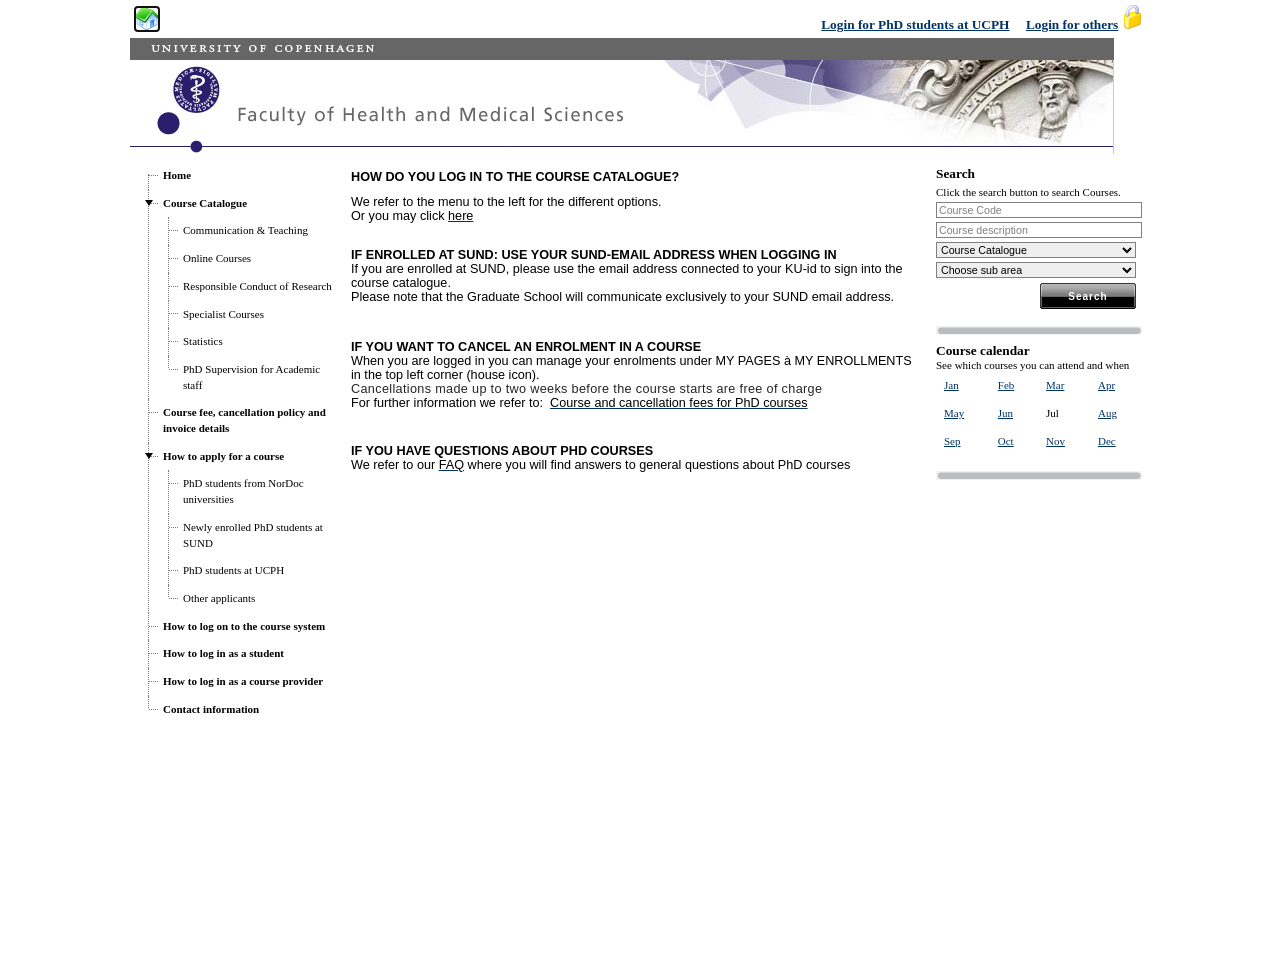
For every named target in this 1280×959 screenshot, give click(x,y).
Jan (951, 385)
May (954, 413)
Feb (1006, 385)
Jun (1005, 413)
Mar (1055, 385)
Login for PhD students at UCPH (915, 24)
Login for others (1072, 24)
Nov (1055, 441)
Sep (952, 441)
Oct (1006, 441)
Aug (1107, 413)
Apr (1106, 385)
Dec (1107, 441)
